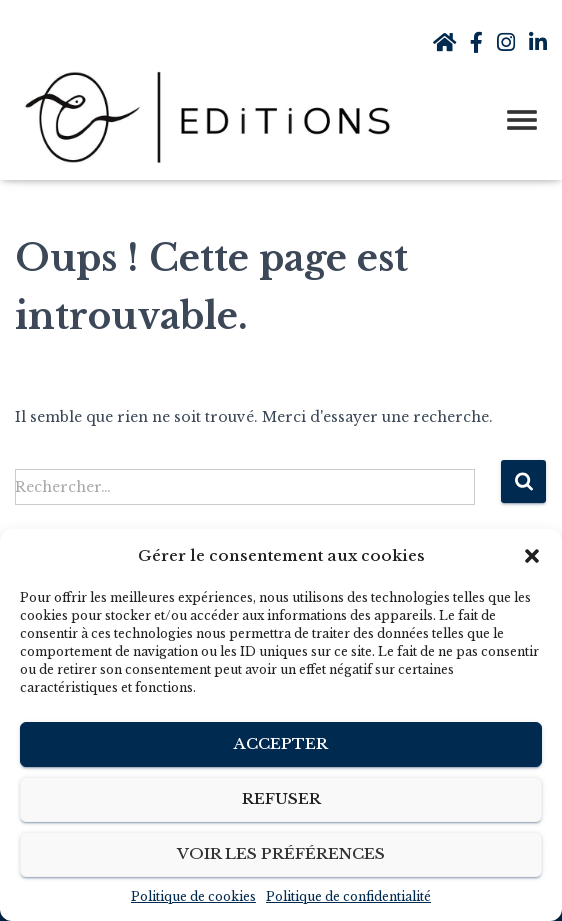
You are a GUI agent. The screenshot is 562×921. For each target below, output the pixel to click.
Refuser (281, 798)
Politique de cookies (193, 896)
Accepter (281, 743)
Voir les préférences (281, 853)
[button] (532, 556)
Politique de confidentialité (348, 896)
